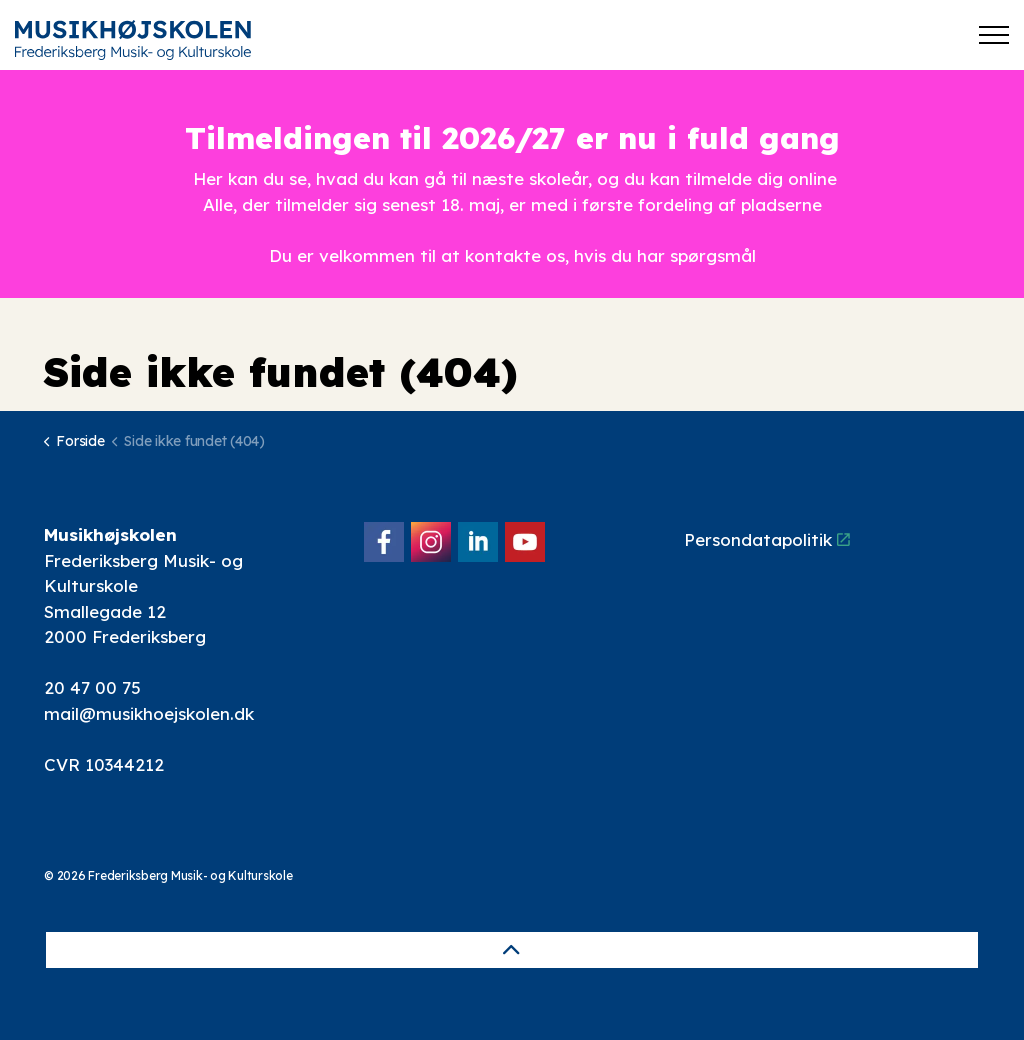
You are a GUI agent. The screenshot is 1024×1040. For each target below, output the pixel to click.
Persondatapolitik (767, 539)
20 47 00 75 (92, 687)
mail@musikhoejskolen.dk (149, 713)
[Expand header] (994, 35)
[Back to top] (512, 950)
